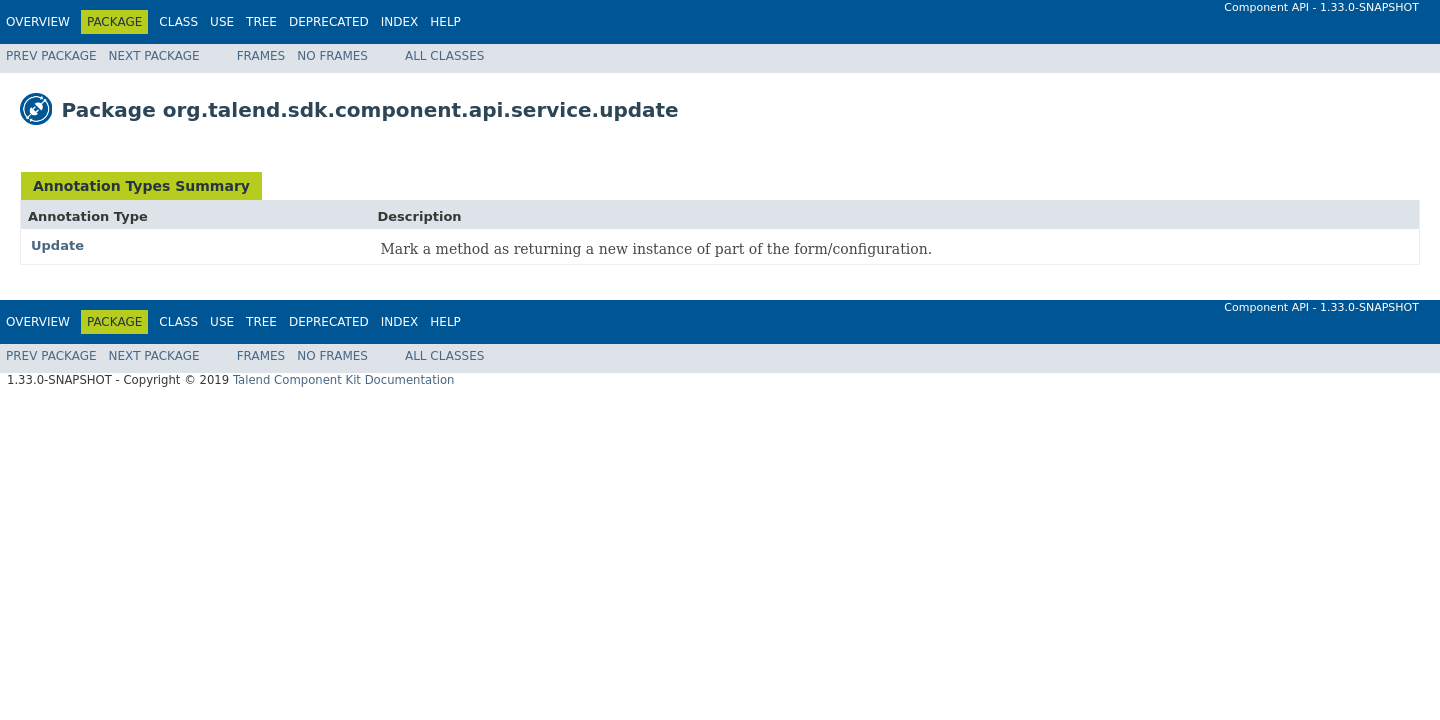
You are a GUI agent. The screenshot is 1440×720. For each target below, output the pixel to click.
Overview (38, 22)
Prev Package (51, 56)
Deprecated (329, 22)
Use (222, 22)
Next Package (154, 56)
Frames (261, 56)
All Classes (444, 56)
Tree (261, 22)
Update (57, 245)
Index (400, 22)
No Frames (332, 56)
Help (445, 22)
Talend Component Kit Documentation (344, 380)
